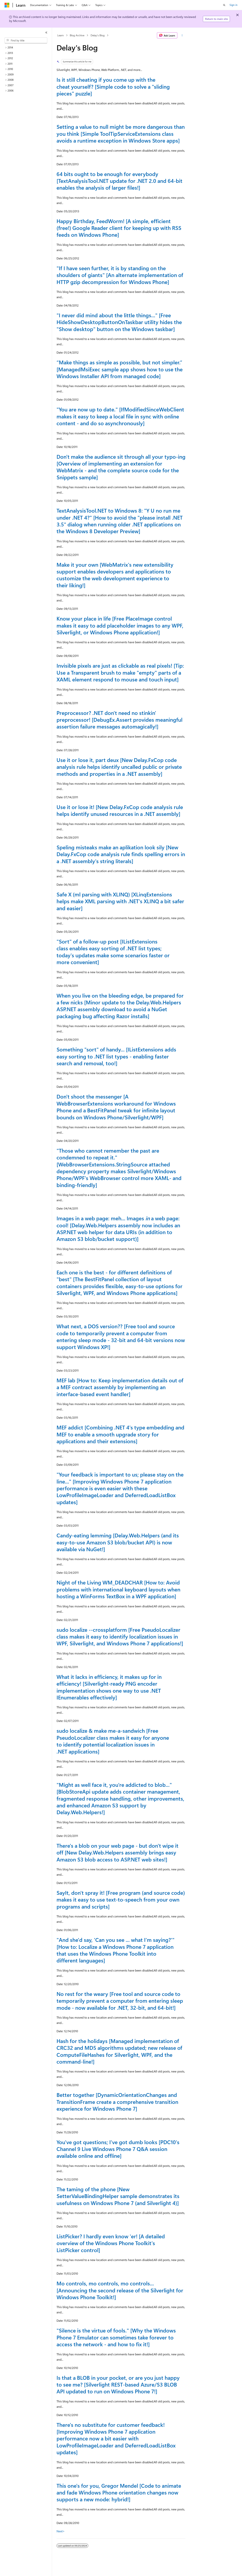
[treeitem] (27, 47)
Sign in (233, 5)
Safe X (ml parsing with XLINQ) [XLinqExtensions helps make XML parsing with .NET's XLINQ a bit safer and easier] (120, 901)
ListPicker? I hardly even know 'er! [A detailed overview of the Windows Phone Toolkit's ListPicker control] (111, 2243)
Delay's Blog (98, 35)
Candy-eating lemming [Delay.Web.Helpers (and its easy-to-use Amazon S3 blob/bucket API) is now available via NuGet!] (118, 1542)
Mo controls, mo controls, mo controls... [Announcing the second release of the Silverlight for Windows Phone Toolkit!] (120, 2290)
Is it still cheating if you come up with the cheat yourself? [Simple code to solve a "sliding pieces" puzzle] (113, 86)
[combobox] (26, 40)
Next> (61, 2531)
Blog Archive (77, 35)
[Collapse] (46, 32)
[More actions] (182, 35)
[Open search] (224, 5)
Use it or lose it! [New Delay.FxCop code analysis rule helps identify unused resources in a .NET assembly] (120, 810)
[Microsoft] (7, 5)
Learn (60, 35)
